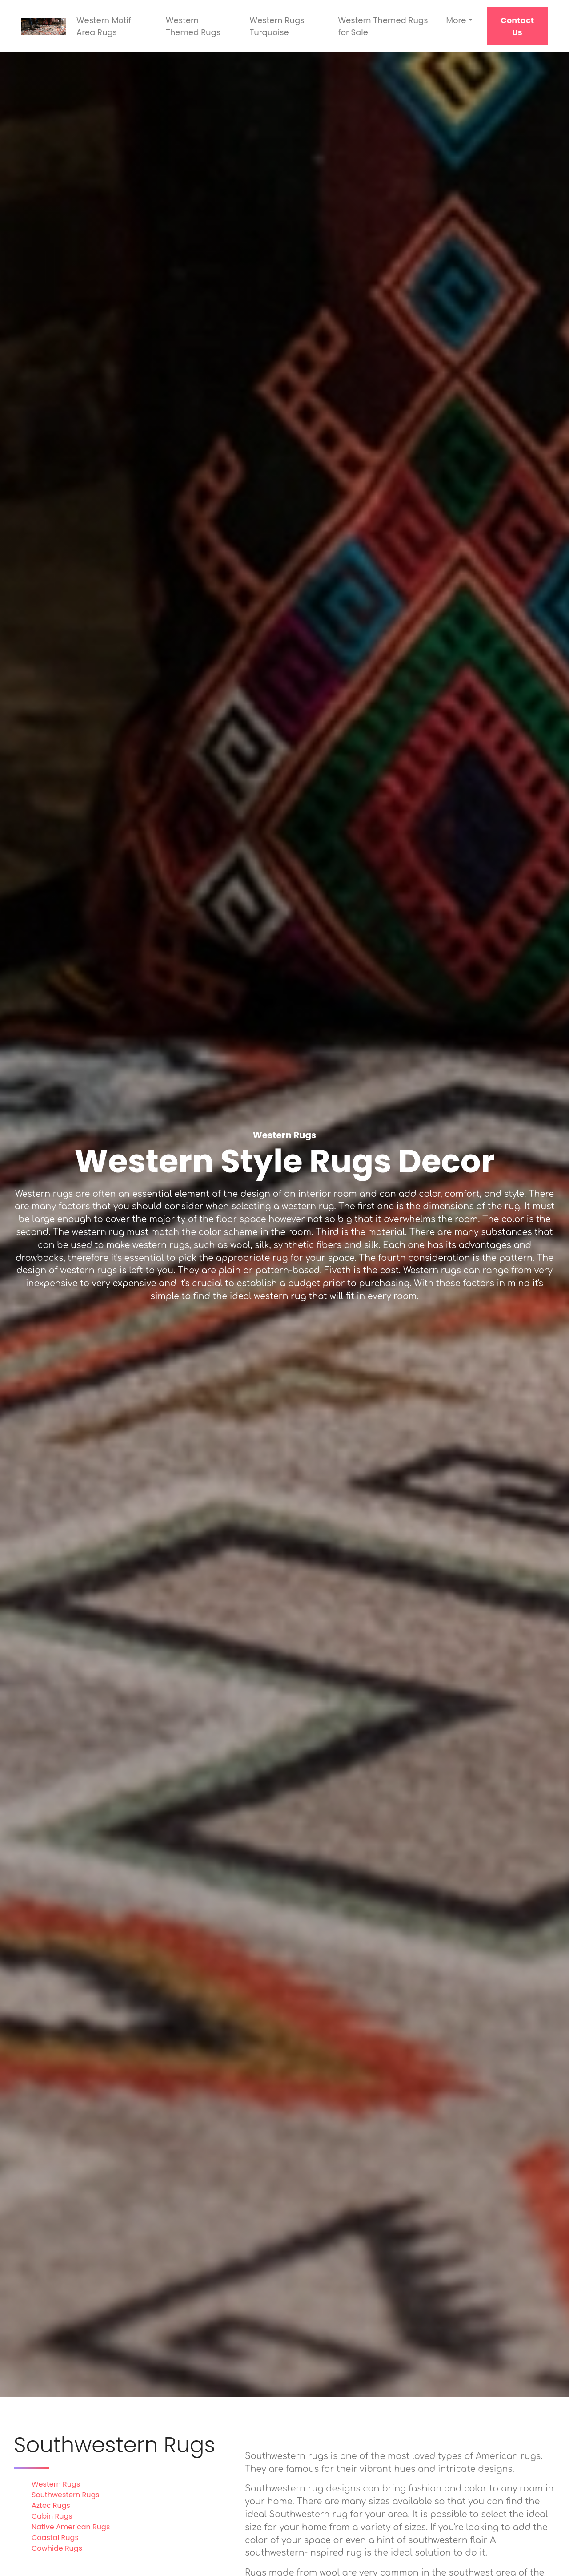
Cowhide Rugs (57, 2548)
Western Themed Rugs (193, 26)
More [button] (456, 20)
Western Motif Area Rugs (103, 26)
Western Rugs (56, 2484)
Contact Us (517, 26)
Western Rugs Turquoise (277, 26)
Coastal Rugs (55, 2537)
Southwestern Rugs (66, 2495)
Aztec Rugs (51, 2505)
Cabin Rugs (52, 2516)
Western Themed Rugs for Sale (383, 26)
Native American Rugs (71, 2527)
